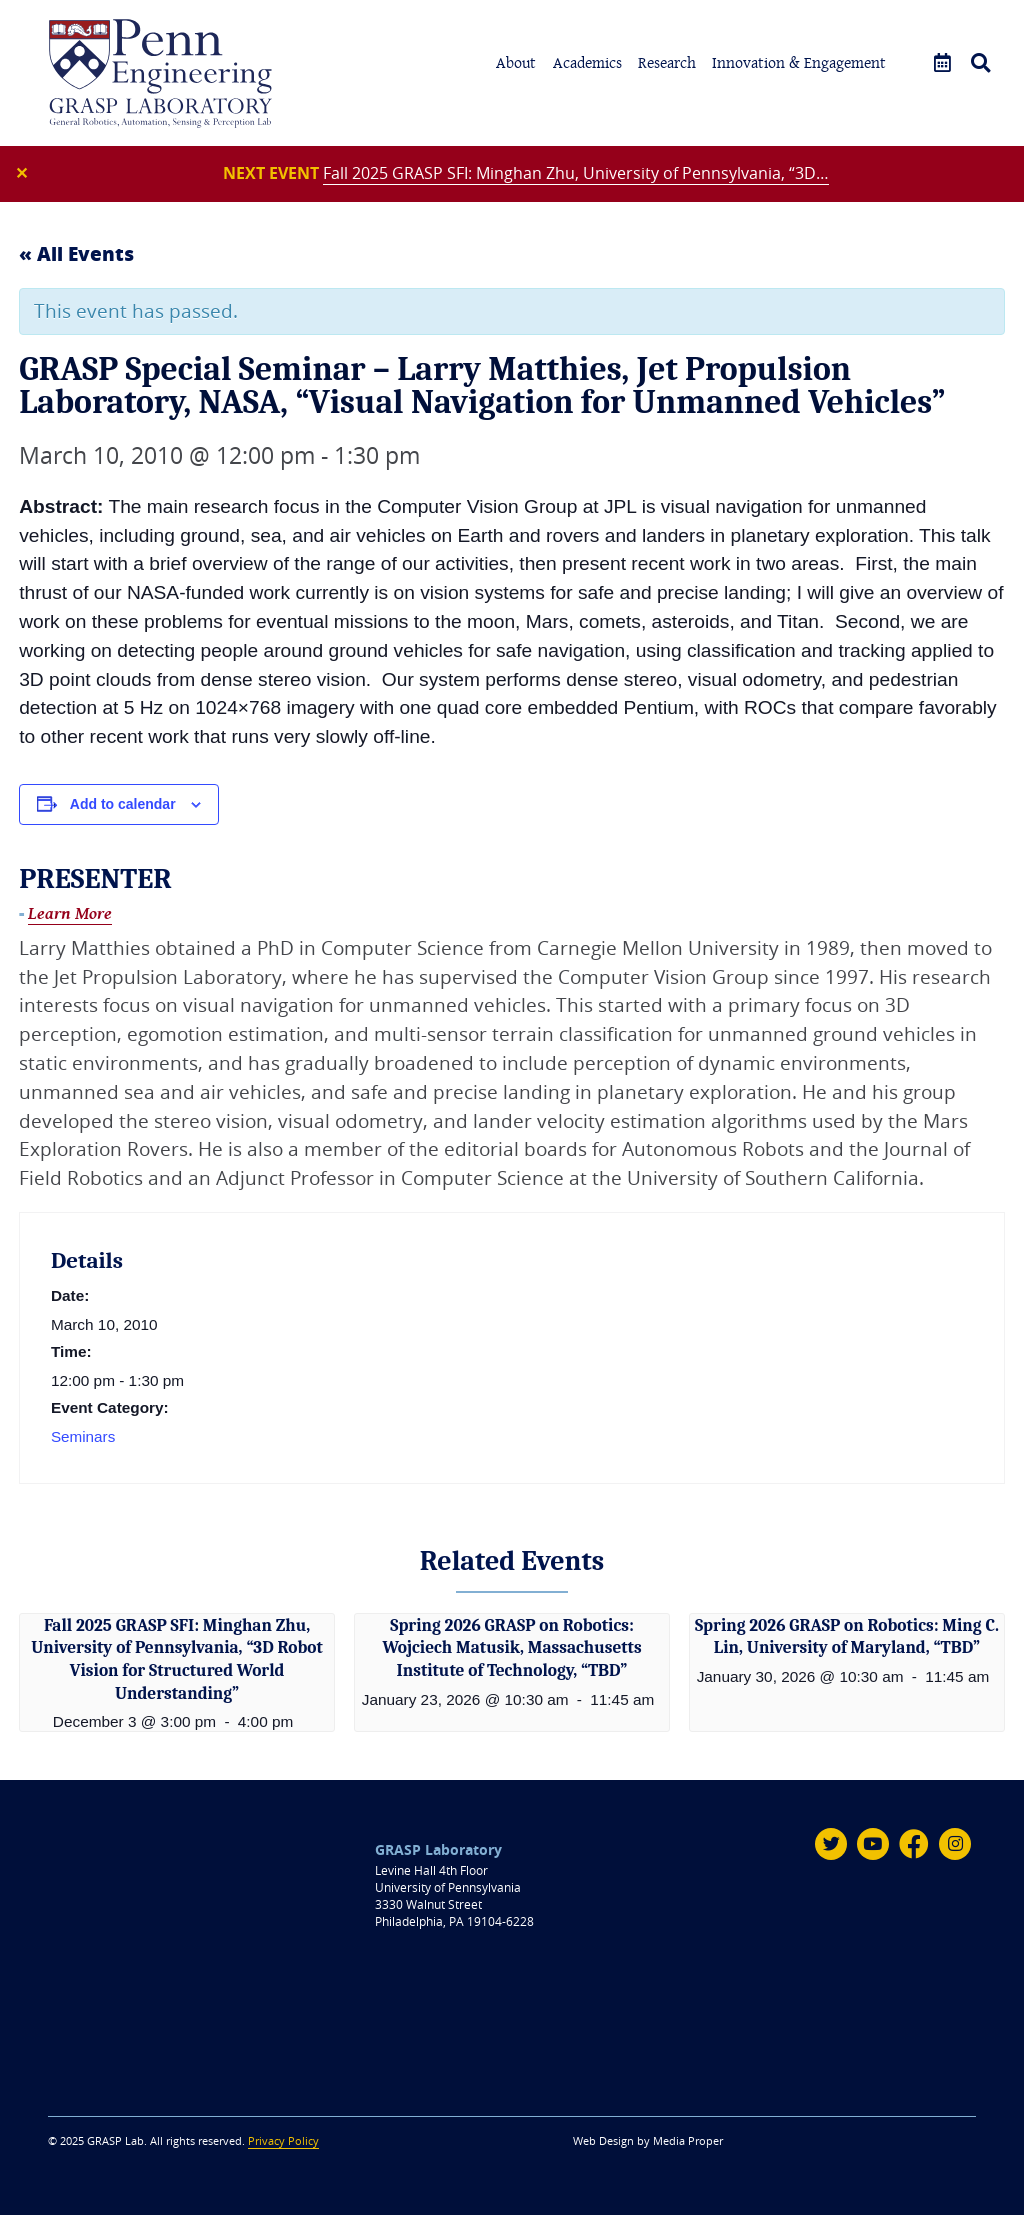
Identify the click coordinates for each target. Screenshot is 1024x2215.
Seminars (83, 1438)
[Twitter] (830, 1843)
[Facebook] (914, 1843)
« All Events (76, 255)
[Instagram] (955, 1843)
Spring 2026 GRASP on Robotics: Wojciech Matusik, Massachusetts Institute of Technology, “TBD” (512, 1648)
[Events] (942, 63)
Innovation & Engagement (799, 62)
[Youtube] (872, 1843)
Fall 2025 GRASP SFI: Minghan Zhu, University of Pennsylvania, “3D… (577, 174)
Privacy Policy (283, 2140)
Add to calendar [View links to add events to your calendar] (123, 806)
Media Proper (688, 2140)
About (516, 62)
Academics (587, 62)
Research (667, 62)
